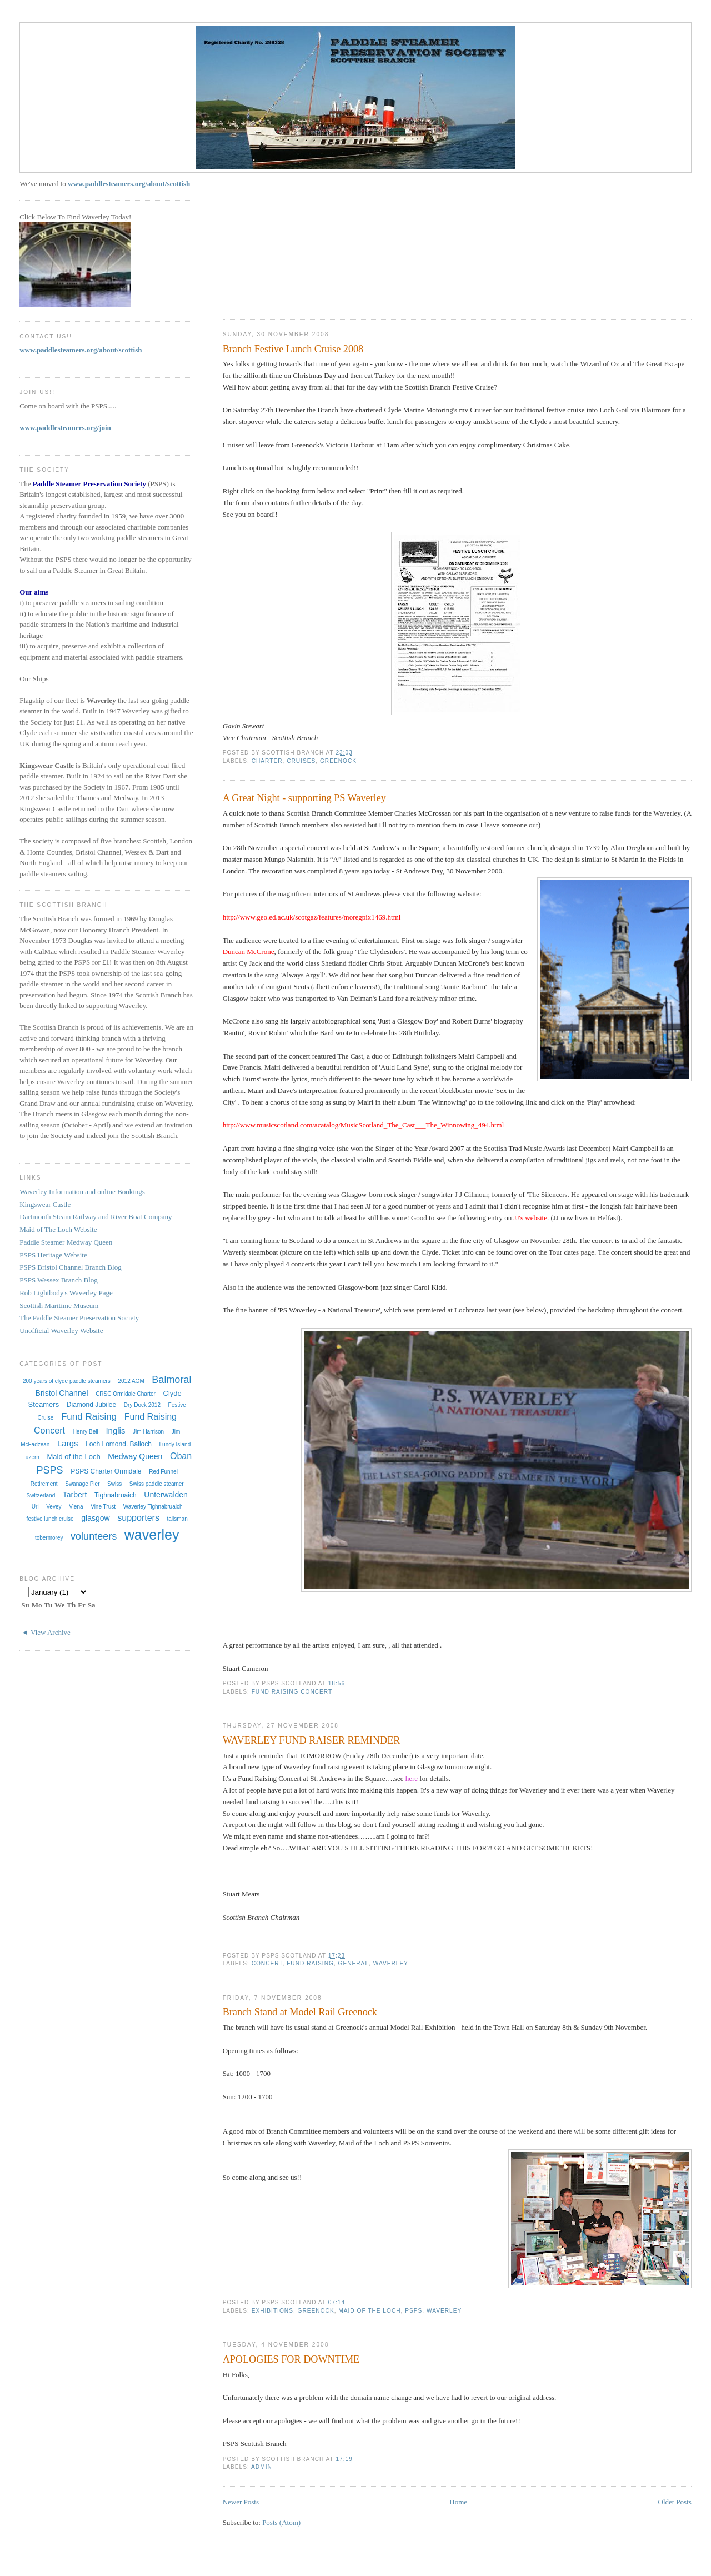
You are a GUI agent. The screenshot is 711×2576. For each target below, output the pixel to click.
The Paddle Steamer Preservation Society (79, 1318)
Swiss (114, 1484)
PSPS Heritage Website (53, 1255)
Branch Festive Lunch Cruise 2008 (293, 349)
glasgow (95, 1518)
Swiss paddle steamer (156, 1484)
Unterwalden (166, 1494)
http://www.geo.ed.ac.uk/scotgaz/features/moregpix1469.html (312, 917)
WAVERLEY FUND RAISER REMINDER (311, 1740)
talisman (177, 1519)
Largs (67, 1443)
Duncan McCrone (248, 951)
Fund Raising (310, 1963)
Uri (35, 1507)
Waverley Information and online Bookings (82, 1191)
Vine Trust (103, 1507)
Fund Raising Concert (292, 1692)
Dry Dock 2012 (142, 1405)
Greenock (338, 761)
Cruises (301, 761)
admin (261, 2467)
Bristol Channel (62, 1393)
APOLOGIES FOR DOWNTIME (291, 2359)
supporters (138, 1517)
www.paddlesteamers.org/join (65, 427)
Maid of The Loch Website (58, 1229)
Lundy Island (175, 1444)
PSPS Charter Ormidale (106, 1471)
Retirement (44, 1484)
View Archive (51, 1632)
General (353, 1963)
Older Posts (675, 2502)
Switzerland (41, 1495)
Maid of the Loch (369, 2311)
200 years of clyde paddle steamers (67, 1381)
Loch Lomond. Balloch (119, 1444)
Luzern (30, 1457)
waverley (390, 1963)
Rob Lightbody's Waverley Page (66, 1293)
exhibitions (272, 2311)
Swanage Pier (82, 1484)
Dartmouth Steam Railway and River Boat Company (95, 1216)
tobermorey (49, 1538)
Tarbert (75, 1494)
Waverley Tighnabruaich (153, 1507)
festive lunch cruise (50, 1519)
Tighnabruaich (115, 1495)
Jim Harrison (148, 1432)
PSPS (413, 2311)
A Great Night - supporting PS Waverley (304, 797)
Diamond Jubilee (91, 1405)
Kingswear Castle (45, 1204)
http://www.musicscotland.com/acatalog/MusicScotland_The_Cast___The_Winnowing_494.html (363, 1125)
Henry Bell (85, 1432)
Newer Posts (241, 2502)
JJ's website (530, 1218)
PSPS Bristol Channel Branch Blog (70, 1267)
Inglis (115, 1430)
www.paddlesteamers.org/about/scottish (129, 183)
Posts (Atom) (281, 2522)
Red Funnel (163, 1472)
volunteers (94, 1536)
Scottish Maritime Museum (58, 1305)
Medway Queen (135, 1456)
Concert (267, 1963)
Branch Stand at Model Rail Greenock (300, 2012)
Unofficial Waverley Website (61, 1330)
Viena (76, 1507)
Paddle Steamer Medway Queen (65, 1242)
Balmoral (171, 1379)
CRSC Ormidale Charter (126, 1394)
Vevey (53, 1507)
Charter (267, 761)
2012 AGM (131, 1381)
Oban (181, 1456)
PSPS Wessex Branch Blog (58, 1280)
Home (458, 2502)
